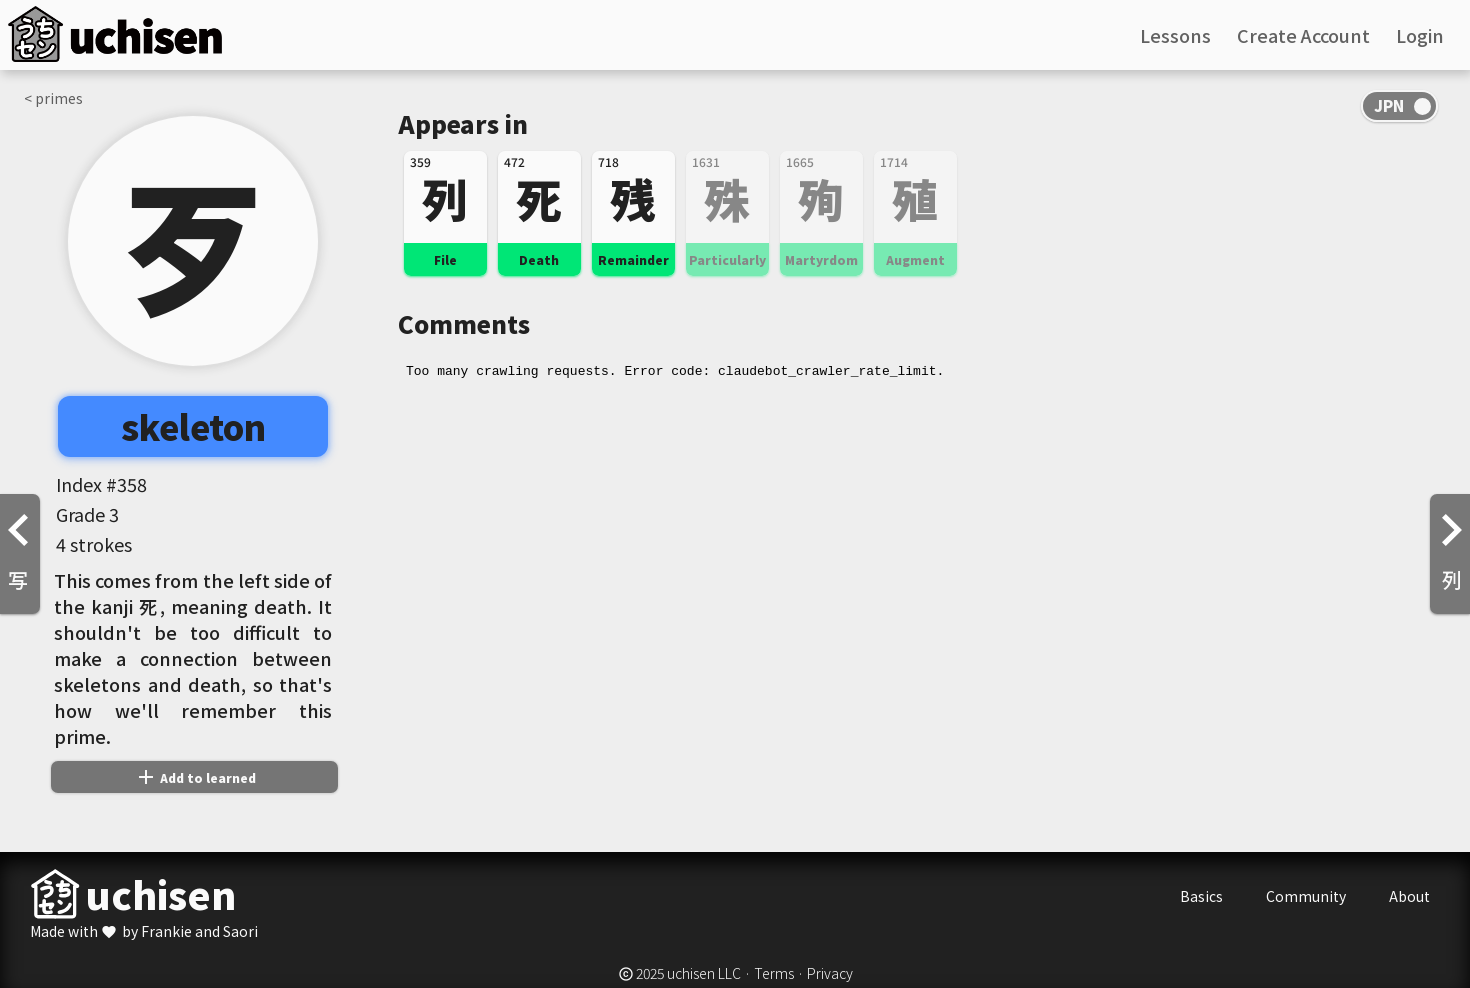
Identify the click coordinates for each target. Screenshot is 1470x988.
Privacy (830, 973)
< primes (53, 98)
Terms (774, 973)
